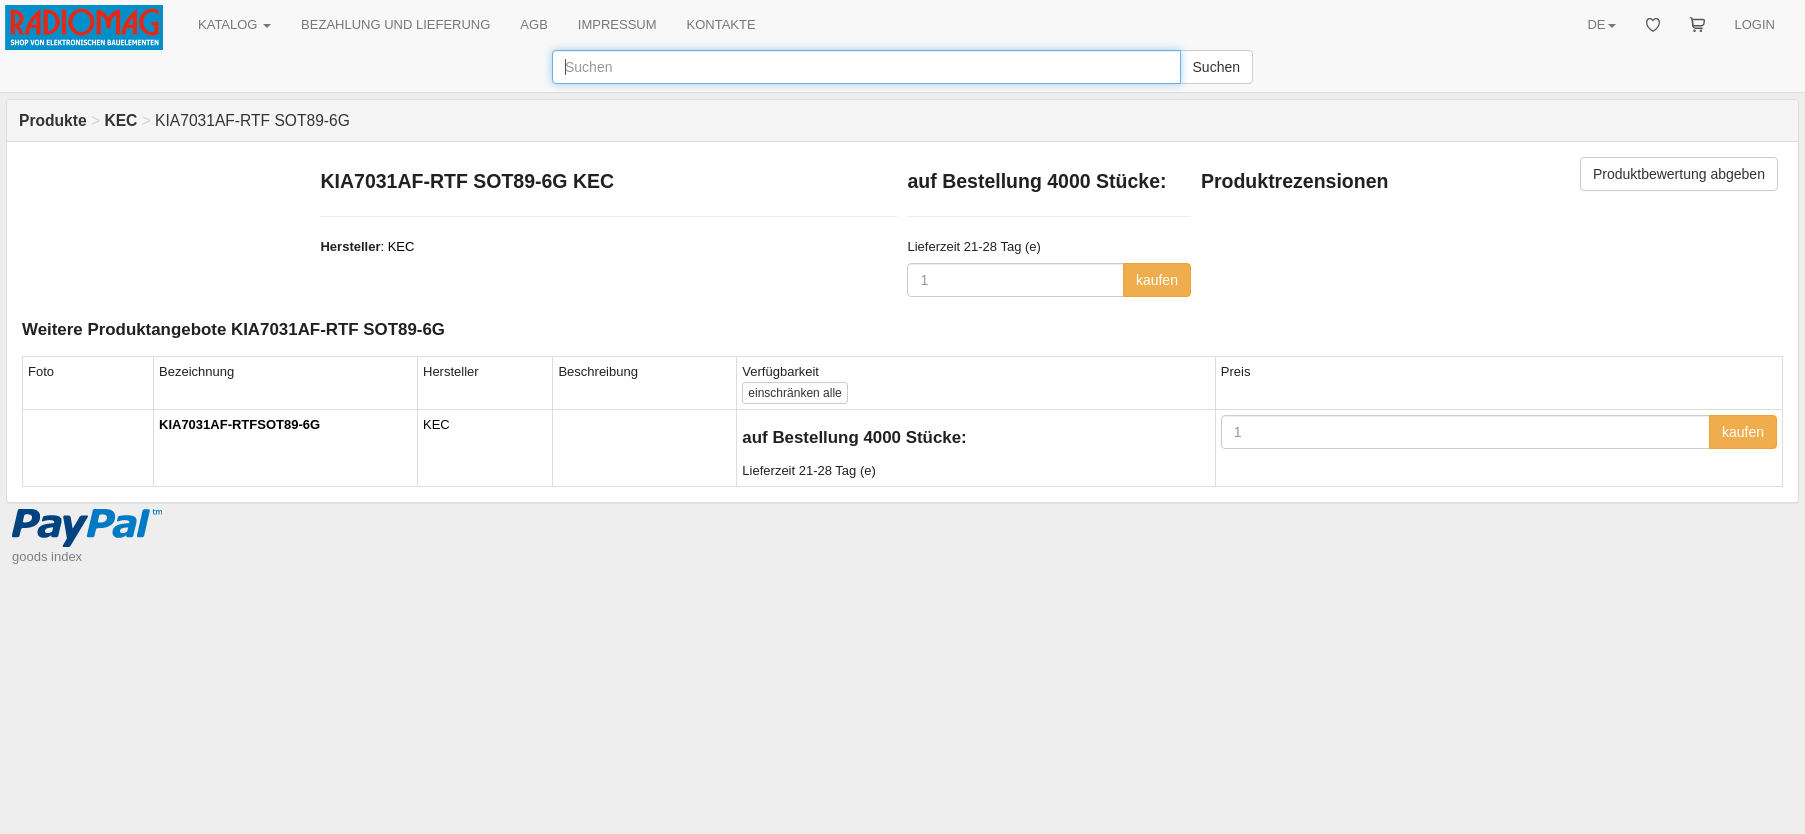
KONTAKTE (721, 24)
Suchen (1216, 67)
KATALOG (234, 24)
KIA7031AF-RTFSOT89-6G (239, 424)
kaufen (1157, 280)
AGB (533, 24)
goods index (47, 556)
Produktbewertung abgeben (1679, 174)
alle (794, 393)
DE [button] (1601, 24)
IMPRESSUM (617, 24)
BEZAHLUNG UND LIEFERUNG (395, 24)
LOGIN (1755, 24)
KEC (401, 246)
